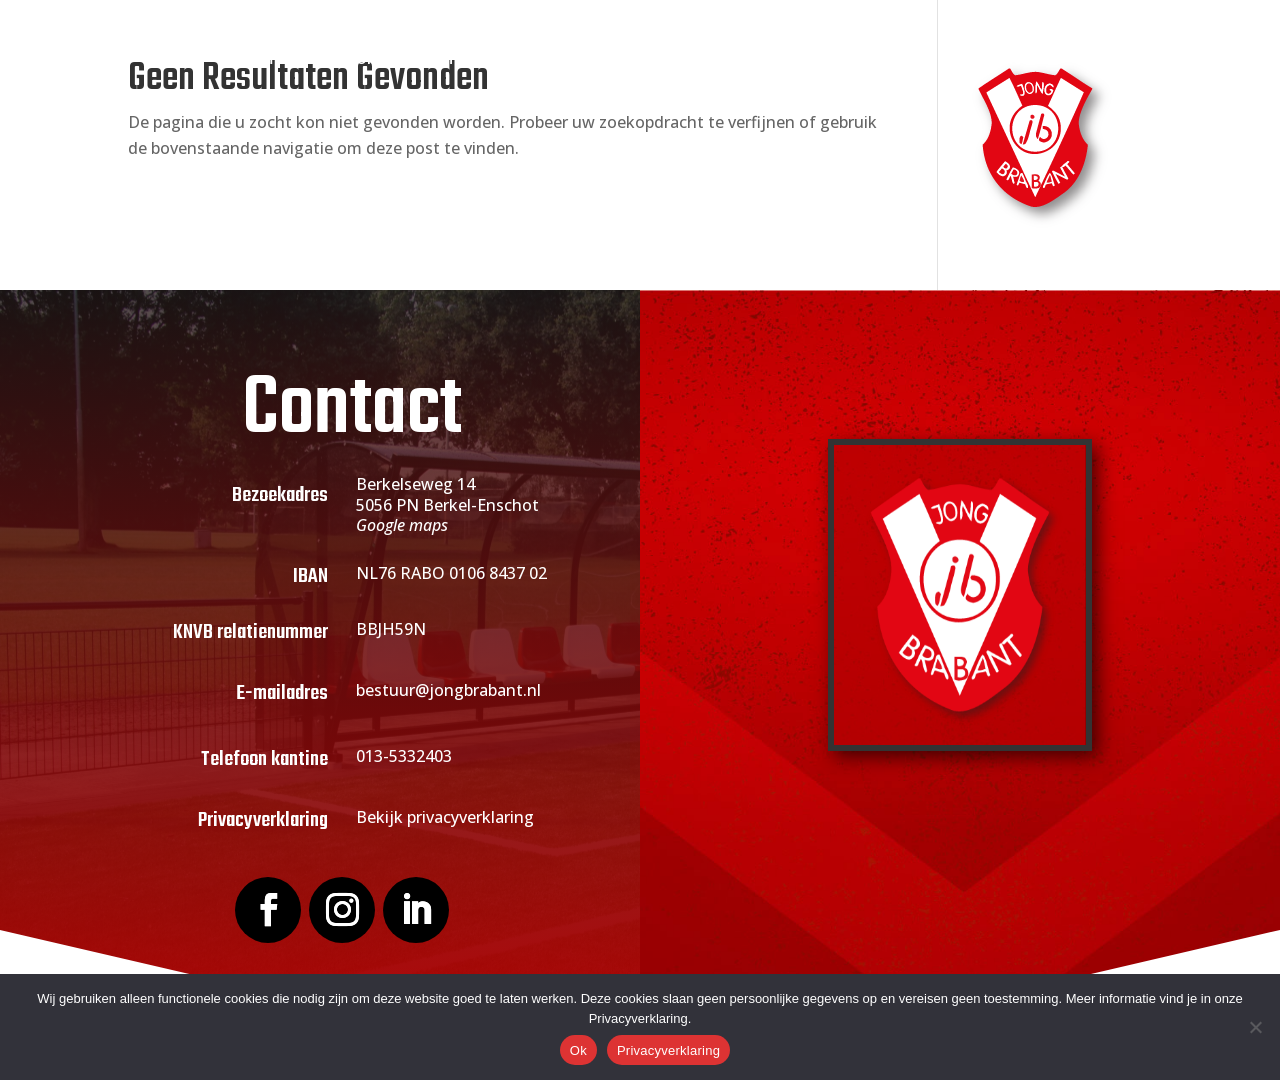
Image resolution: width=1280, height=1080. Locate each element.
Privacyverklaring (668, 1050)
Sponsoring (791, 59)
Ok (578, 1050)
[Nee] (1255, 1027)
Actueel (670, 59)
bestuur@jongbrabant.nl (448, 690)
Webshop (919, 59)
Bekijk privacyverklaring (445, 817)
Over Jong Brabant (383, 59)
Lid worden (549, 59)
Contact (1014, 59)
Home (258, 59)
